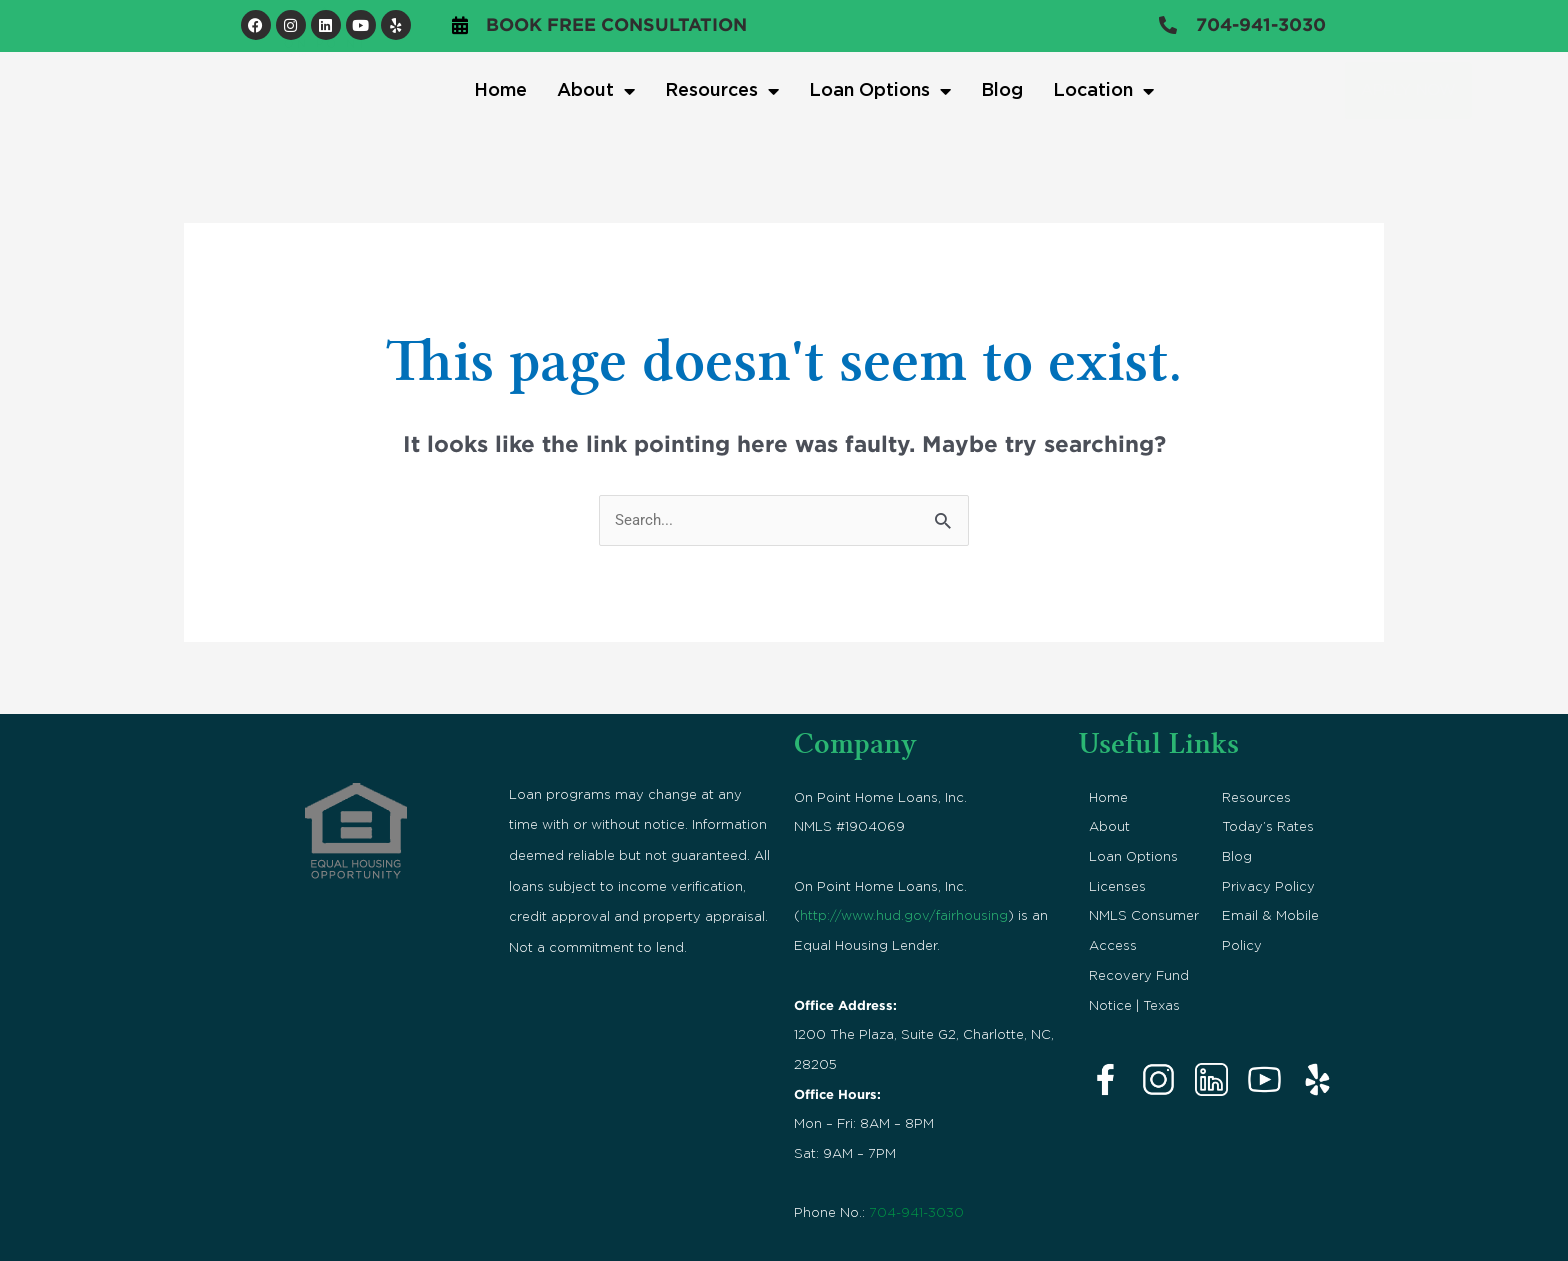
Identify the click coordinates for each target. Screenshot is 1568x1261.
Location (1103, 91)
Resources (722, 91)
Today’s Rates (1268, 827)
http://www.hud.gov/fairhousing (904, 916)
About (596, 91)
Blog (1002, 90)
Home (500, 90)
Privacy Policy (1268, 886)
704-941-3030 (916, 1213)
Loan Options (880, 91)
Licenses (1117, 886)
